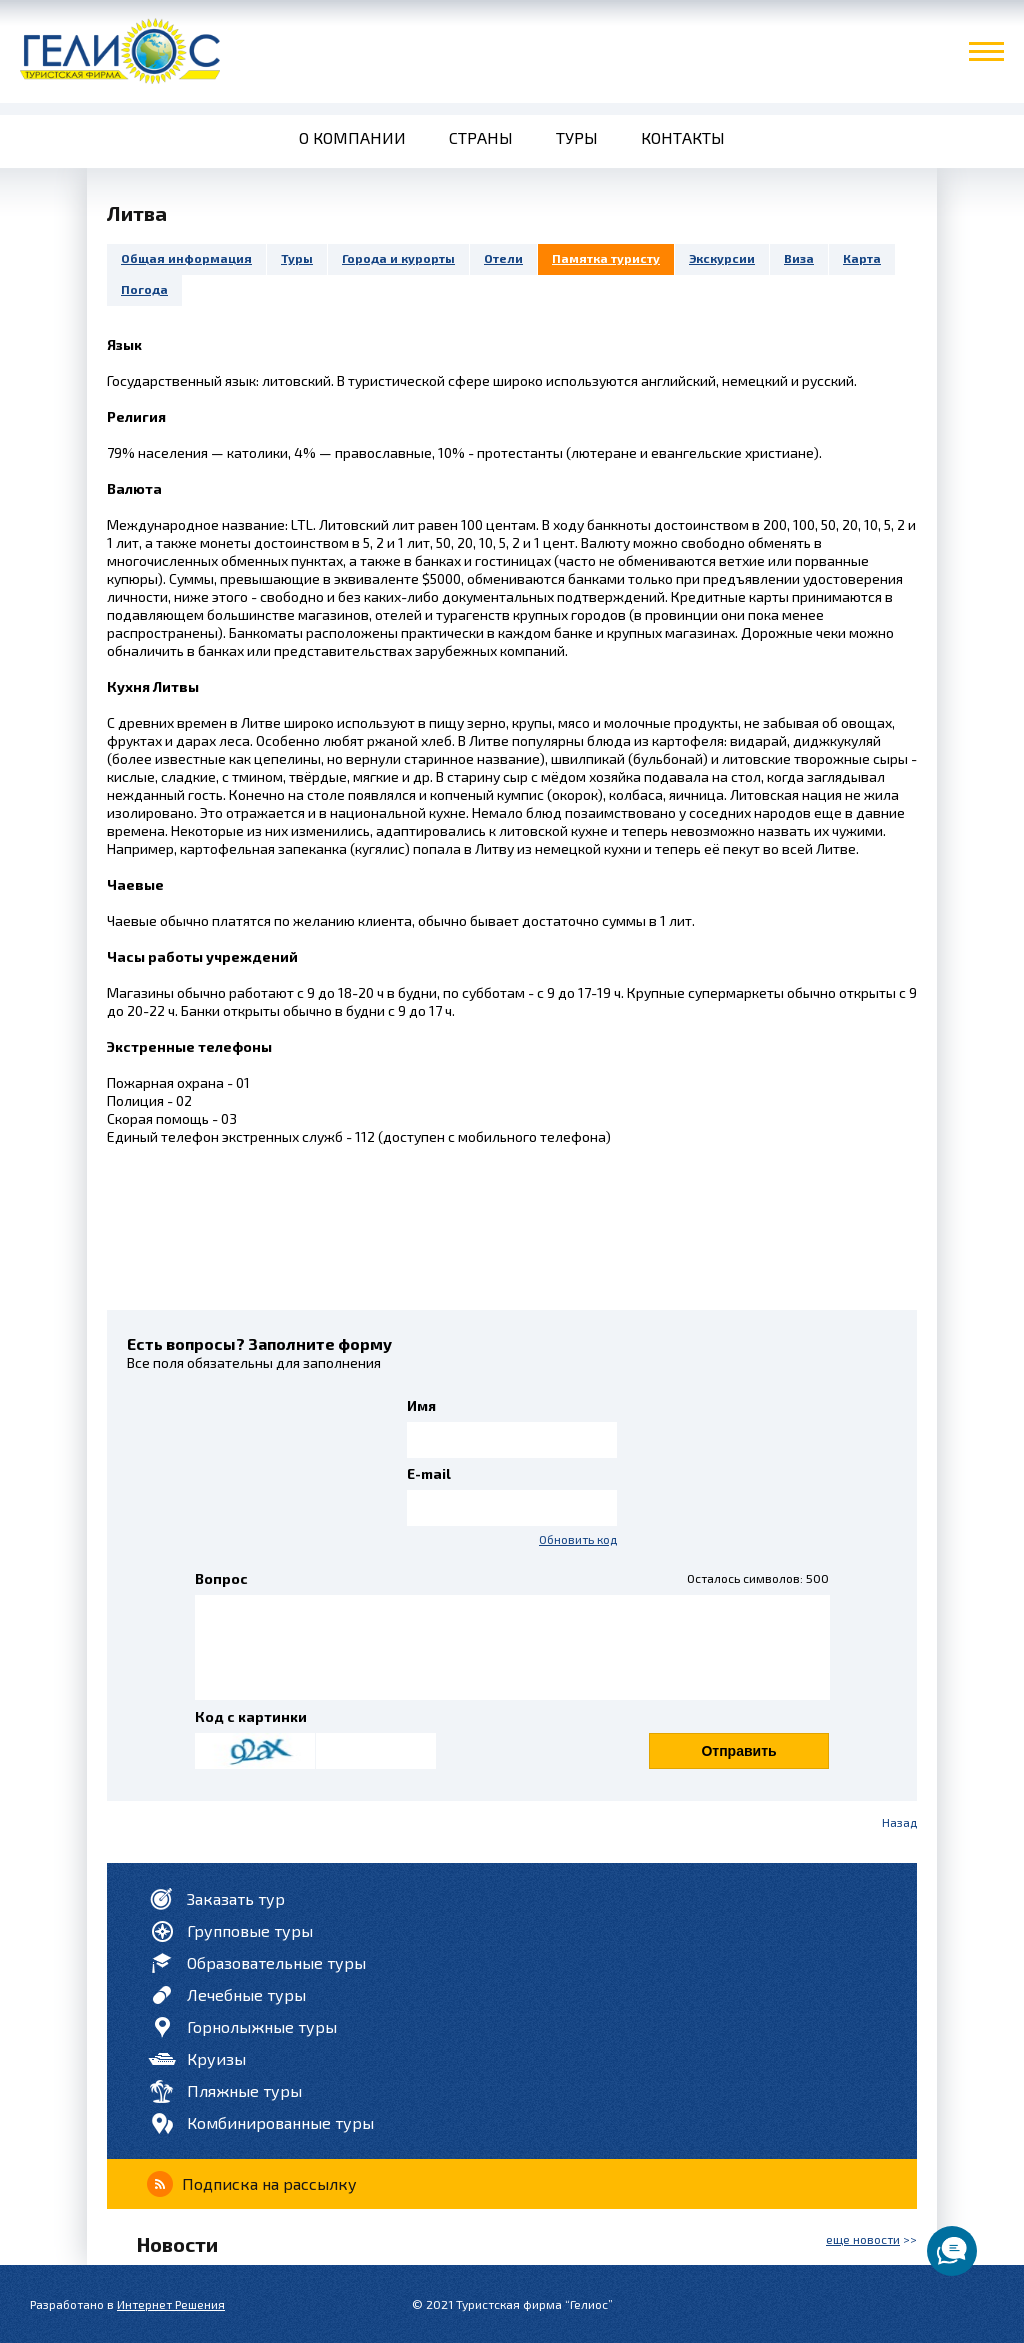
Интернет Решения (171, 2304)
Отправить (738, 1751)
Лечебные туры (246, 1994)
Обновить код (578, 1539)
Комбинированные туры (280, 2122)
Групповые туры (250, 1930)
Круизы (216, 2058)
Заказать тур (236, 1898)
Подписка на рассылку (269, 2183)
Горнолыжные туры (262, 2026)
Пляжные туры (244, 2090)
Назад (899, 1822)
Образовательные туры (276, 1962)
